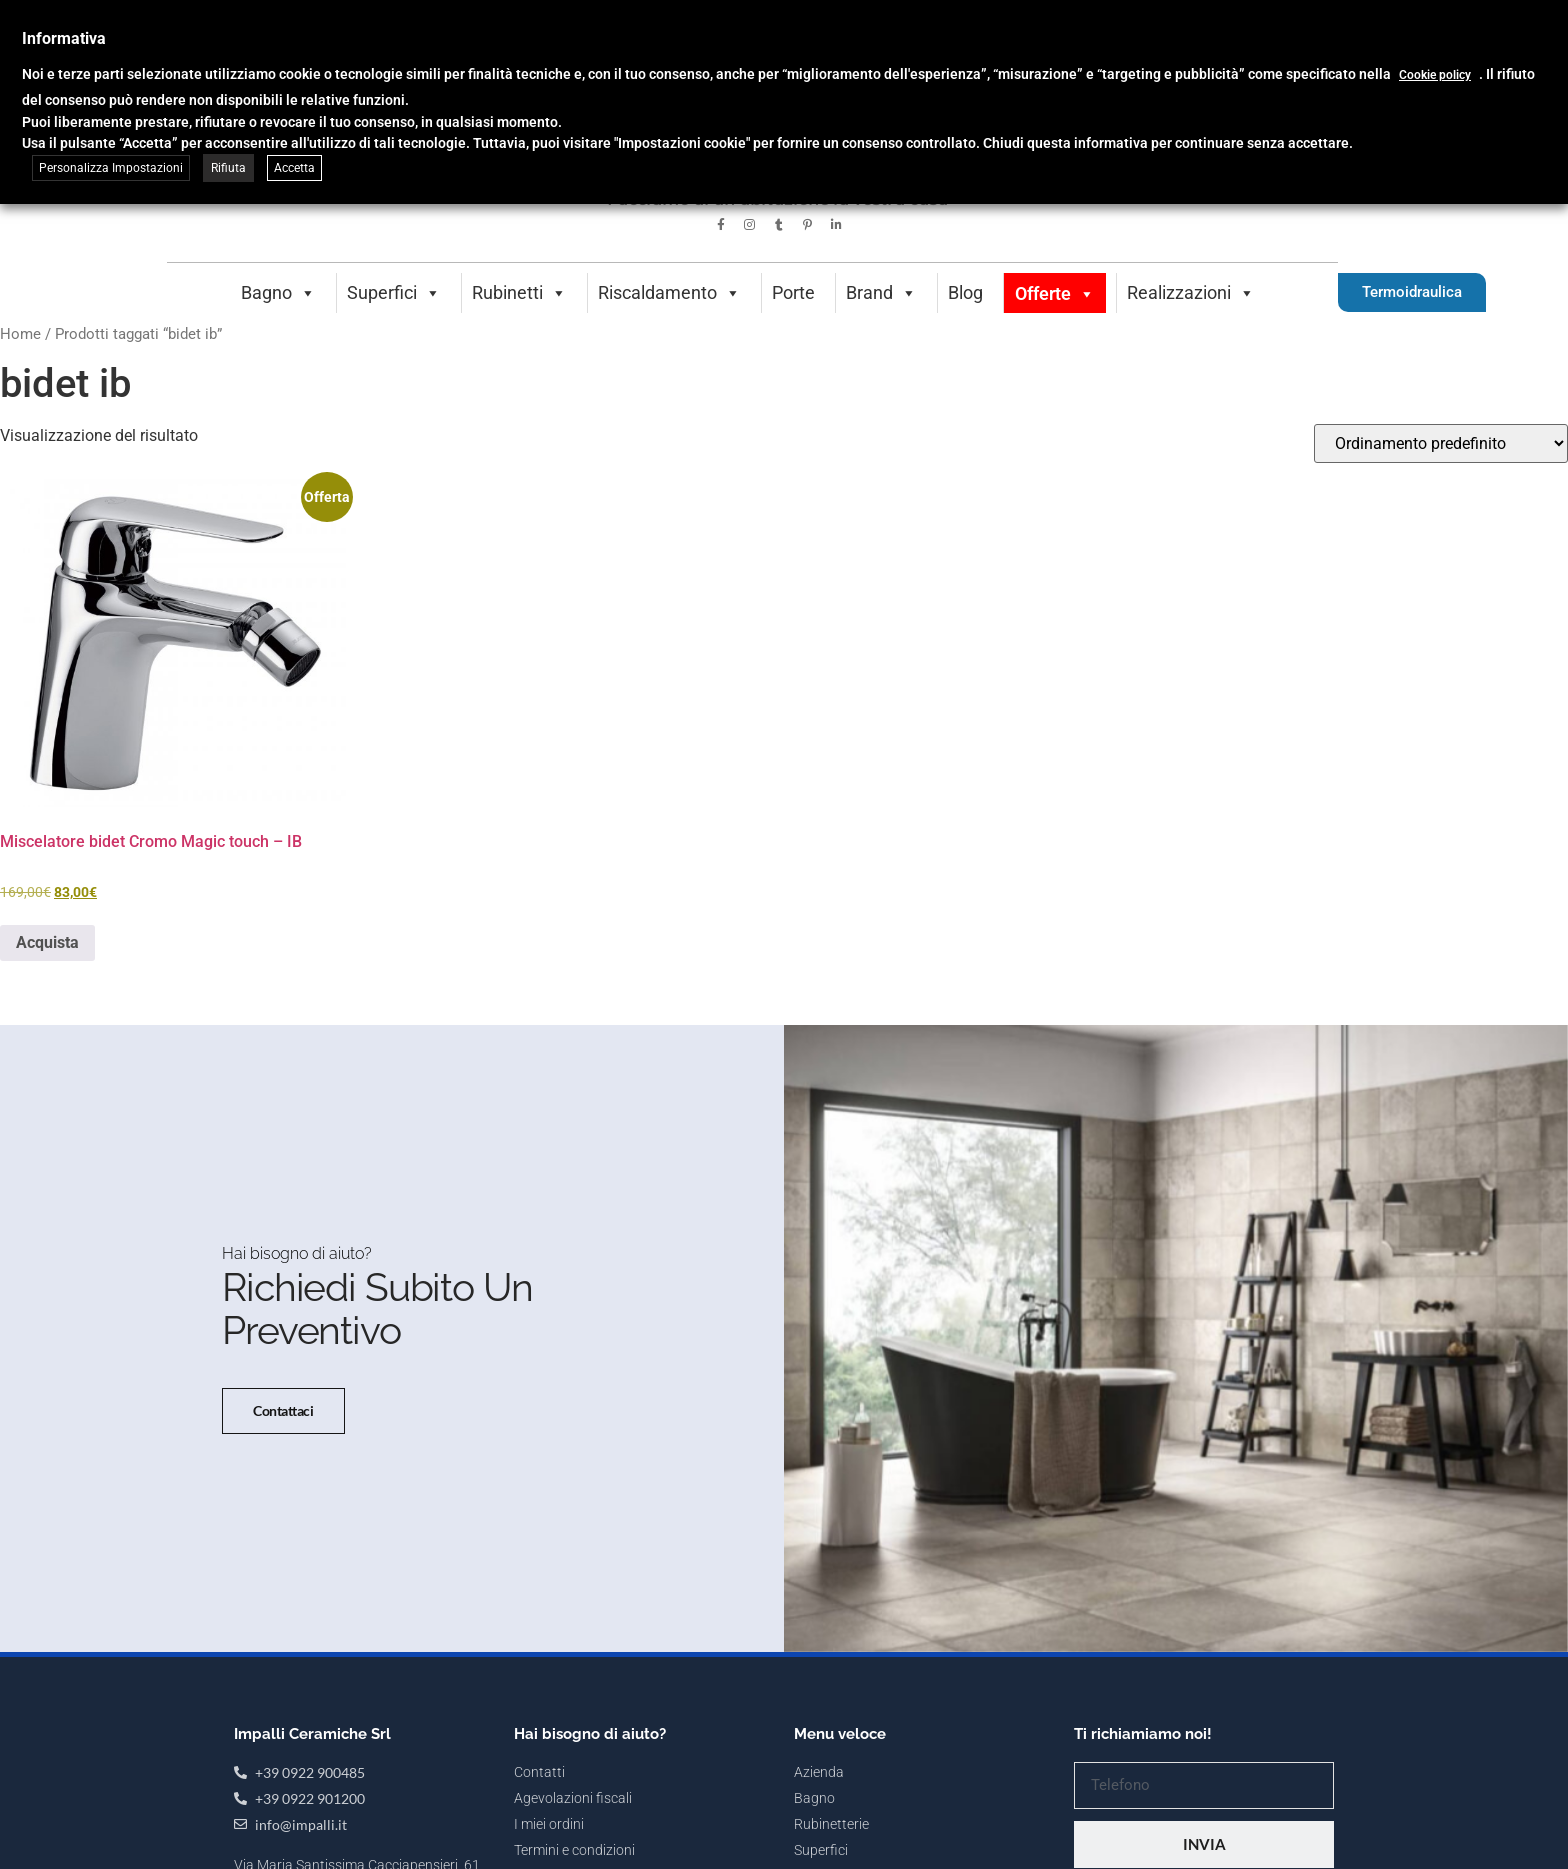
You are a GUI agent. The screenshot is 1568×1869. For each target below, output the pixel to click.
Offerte (1055, 293)
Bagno (278, 292)
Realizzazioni (1191, 292)
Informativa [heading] (64, 38)
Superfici (394, 292)
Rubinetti (519, 292)
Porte (793, 292)
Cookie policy (1435, 75)
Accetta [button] (294, 168)
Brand (881, 292)
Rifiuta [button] (228, 168)
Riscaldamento (669, 292)
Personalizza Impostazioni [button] (111, 168)
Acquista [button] (47, 942)
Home (20, 334)
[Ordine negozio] (1441, 443)
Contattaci (281, 1471)
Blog (965, 292)
